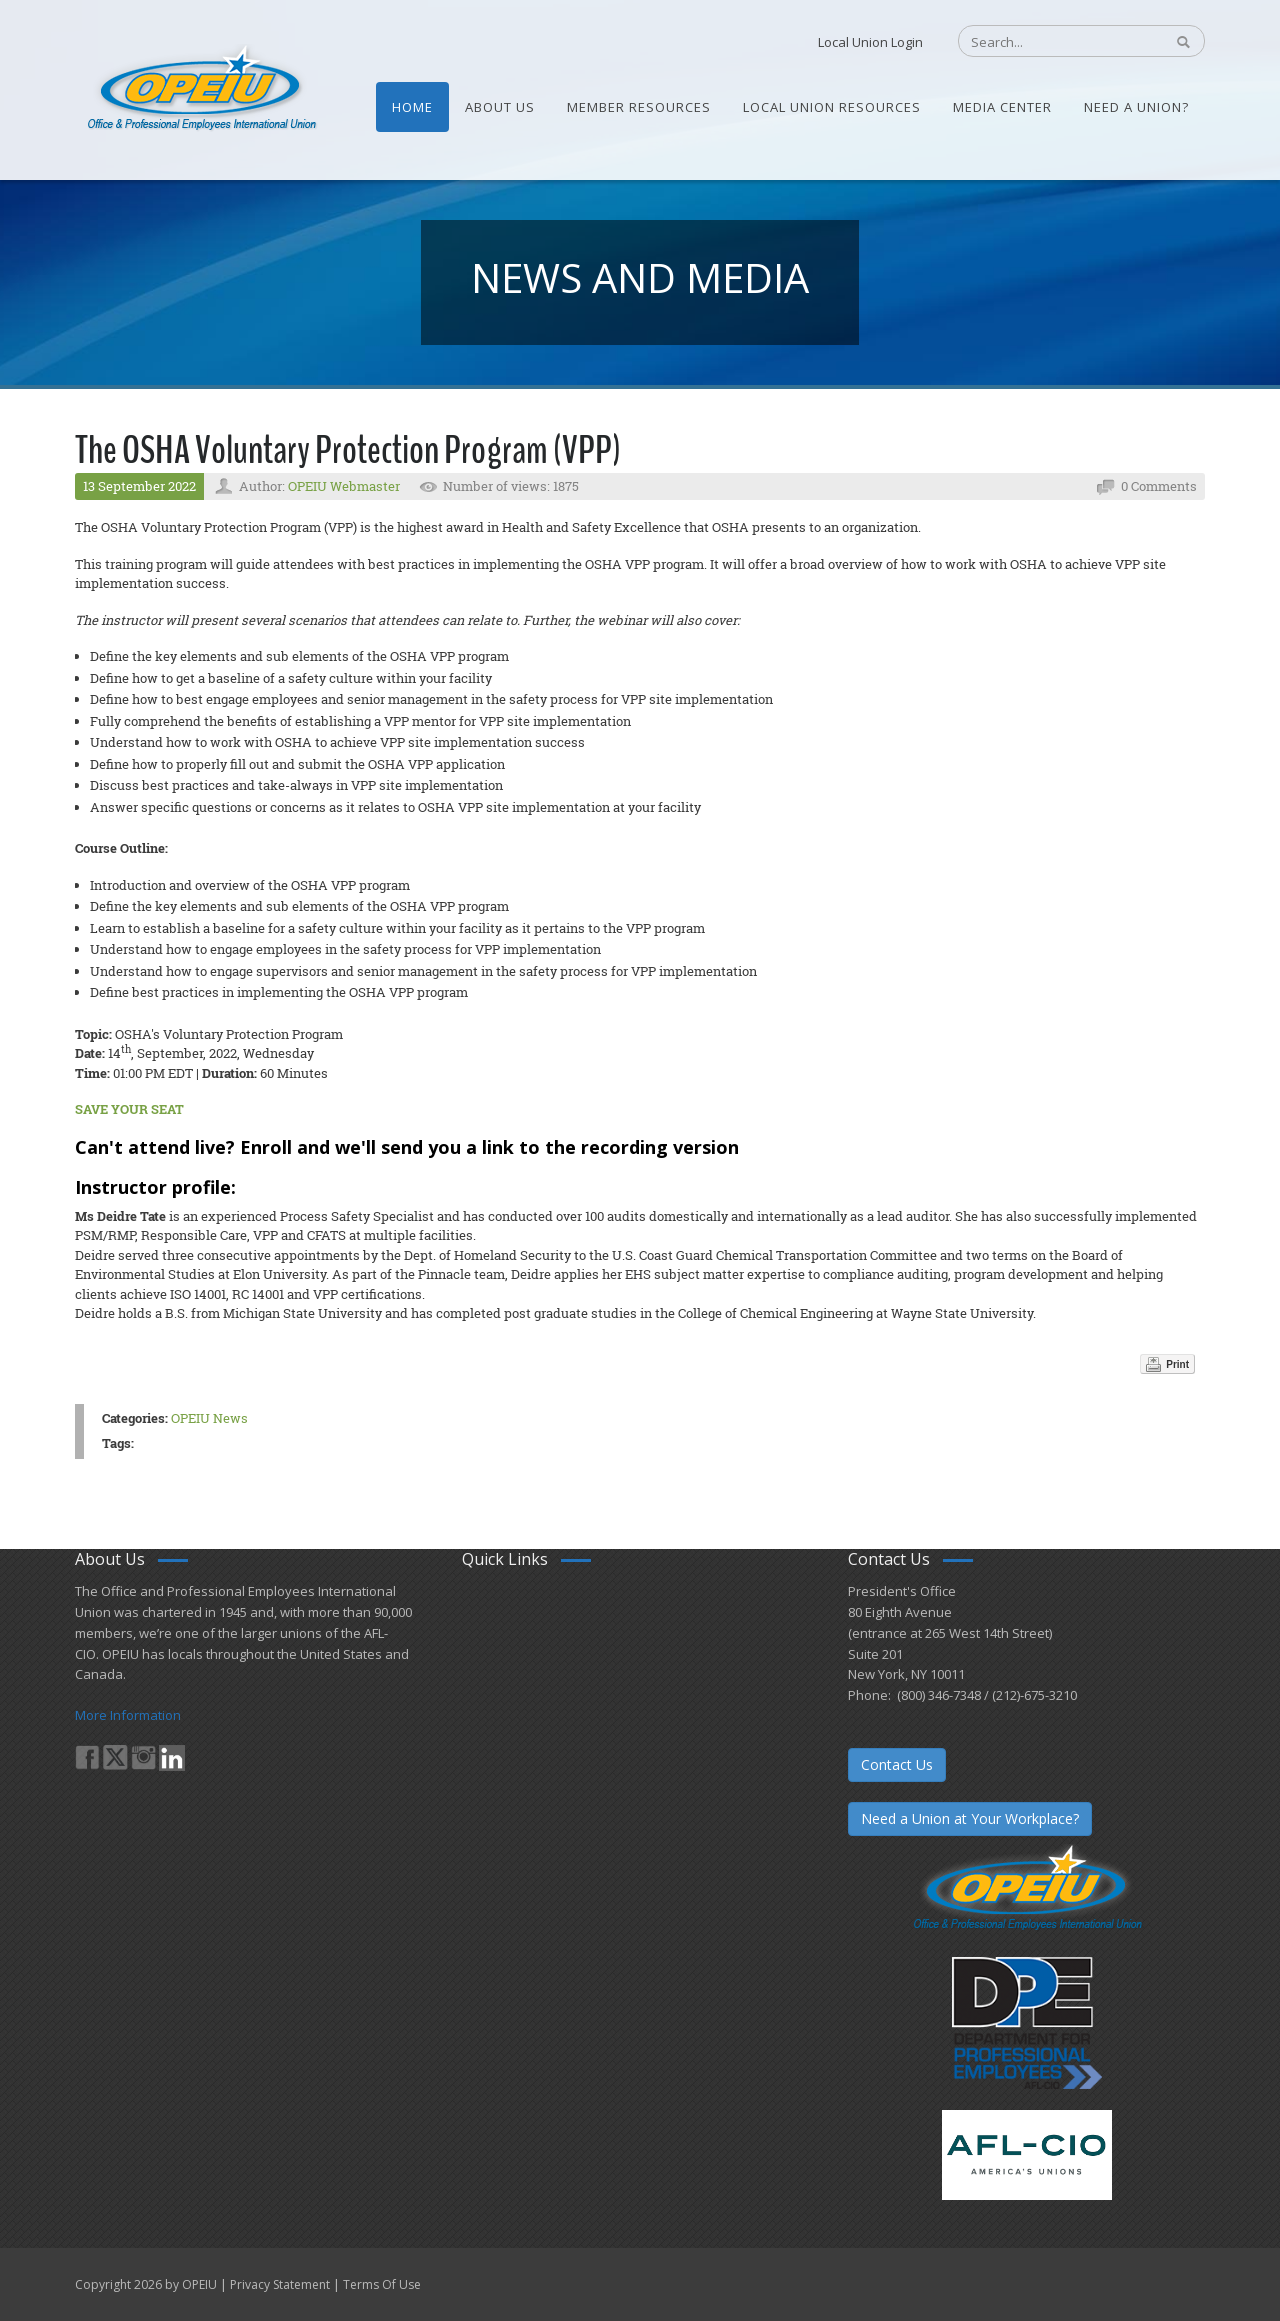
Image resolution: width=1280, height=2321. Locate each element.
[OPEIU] (200, 88)
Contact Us (897, 1764)
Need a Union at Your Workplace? (970, 1818)
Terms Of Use (382, 2284)
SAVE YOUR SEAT (129, 1109)
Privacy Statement (280, 2284)
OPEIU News (209, 1418)
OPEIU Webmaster (344, 486)
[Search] (1050, 42)
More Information (128, 1715)
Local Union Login (870, 42)
